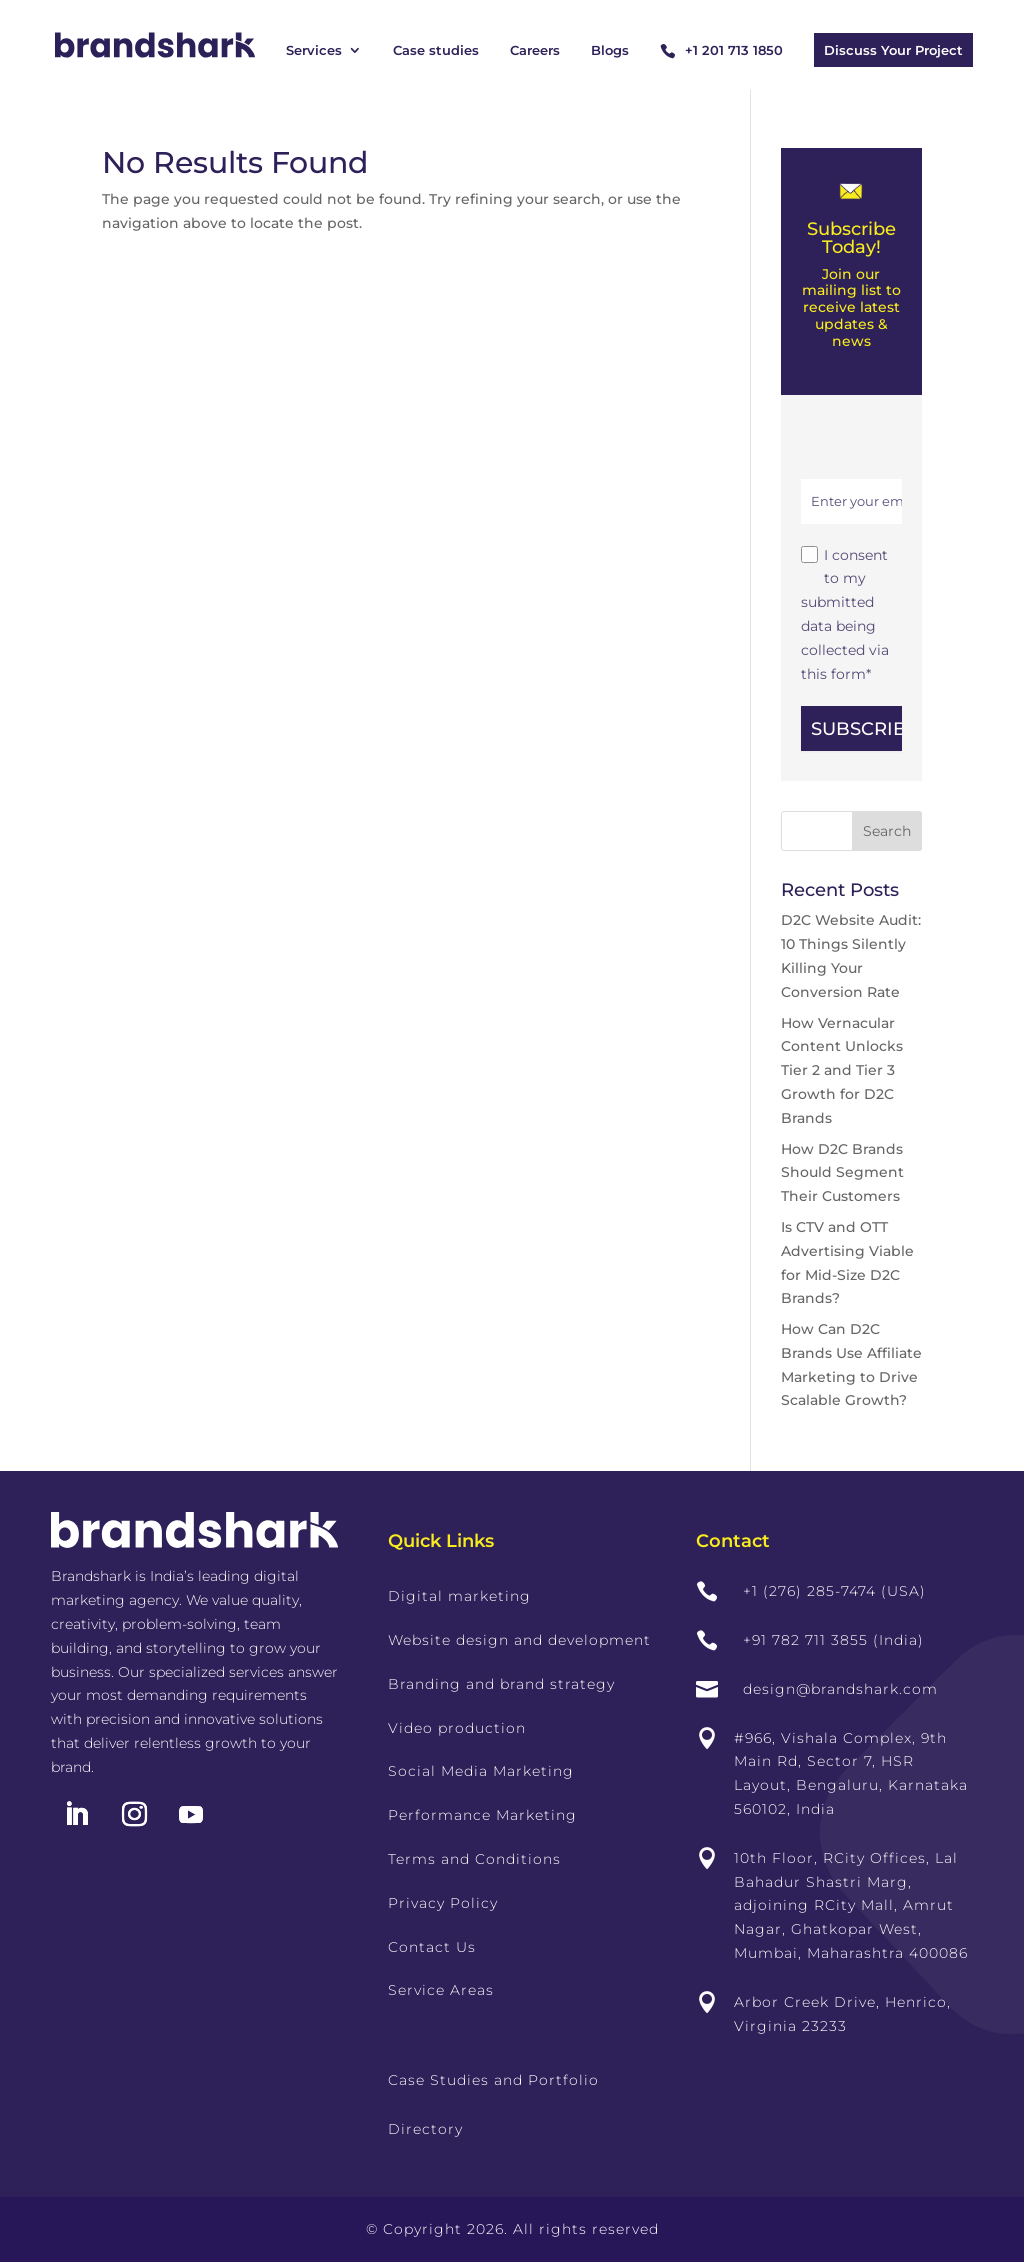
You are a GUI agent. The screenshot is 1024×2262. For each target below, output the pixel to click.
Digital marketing (459, 1596)
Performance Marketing (482, 1815)
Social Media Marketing (481, 1771)
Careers (535, 50)
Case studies (436, 50)
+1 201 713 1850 (734, 50)
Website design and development (519, 1640)
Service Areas (441, 1990)
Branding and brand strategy (501, 1684)
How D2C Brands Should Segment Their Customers (842, 1173)
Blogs (610, 50)
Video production (457, 1728)
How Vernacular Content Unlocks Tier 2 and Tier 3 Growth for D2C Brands (842, 1070)
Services (314, 50)
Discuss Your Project (893, 50)
